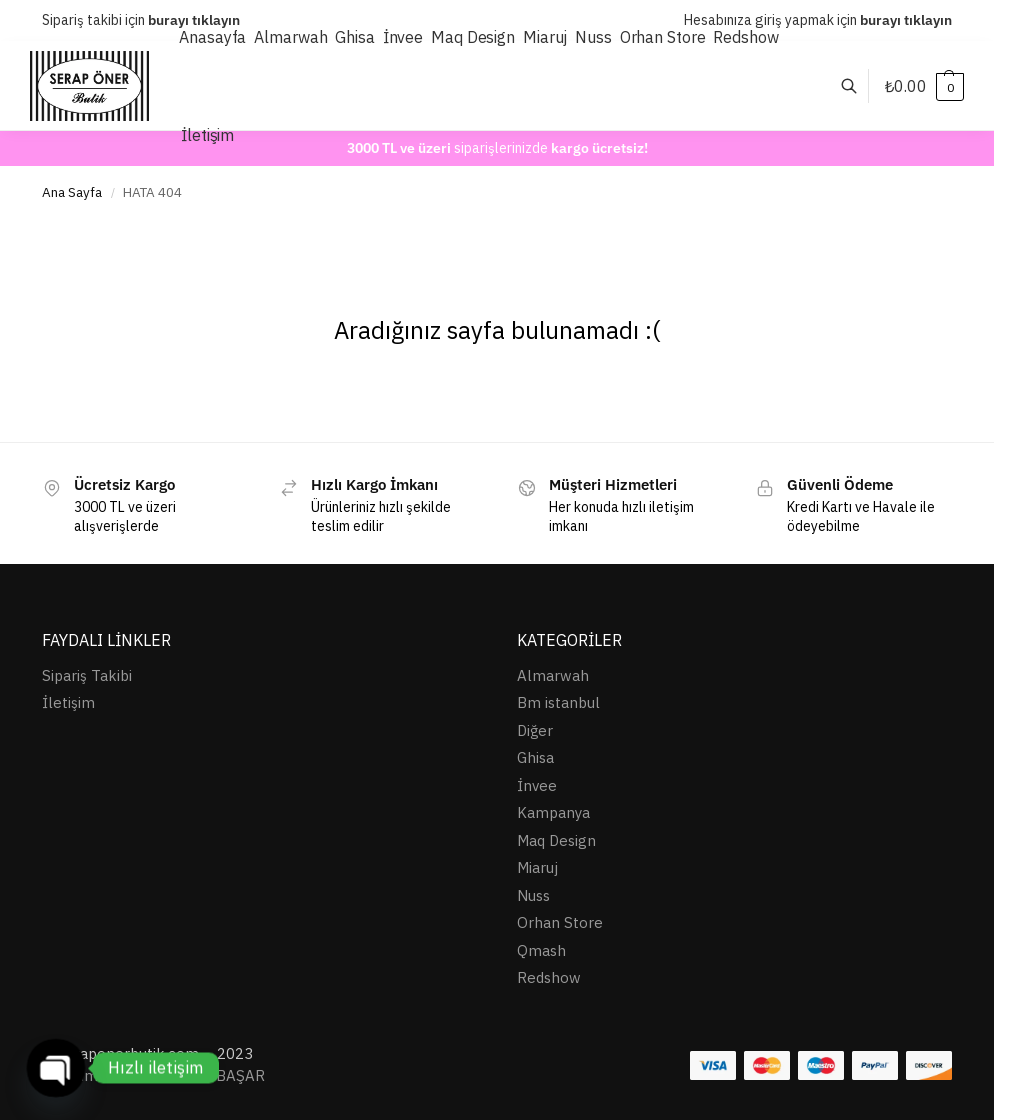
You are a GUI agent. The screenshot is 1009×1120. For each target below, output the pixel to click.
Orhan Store (560, 922)
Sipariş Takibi (87, 675)
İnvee (537, 785)
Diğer (535, 730)
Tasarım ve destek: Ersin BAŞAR (153, 1075)
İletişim (68, 702)
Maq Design (556, 840)
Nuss (533, 895)
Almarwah (553, 675)
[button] (924, 86)
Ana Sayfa (72, 192)
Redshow (549, 977)
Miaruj (537, 867)
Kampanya (553, 812)
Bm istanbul (558, 702)
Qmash (541, 950)
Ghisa (535, 757)
